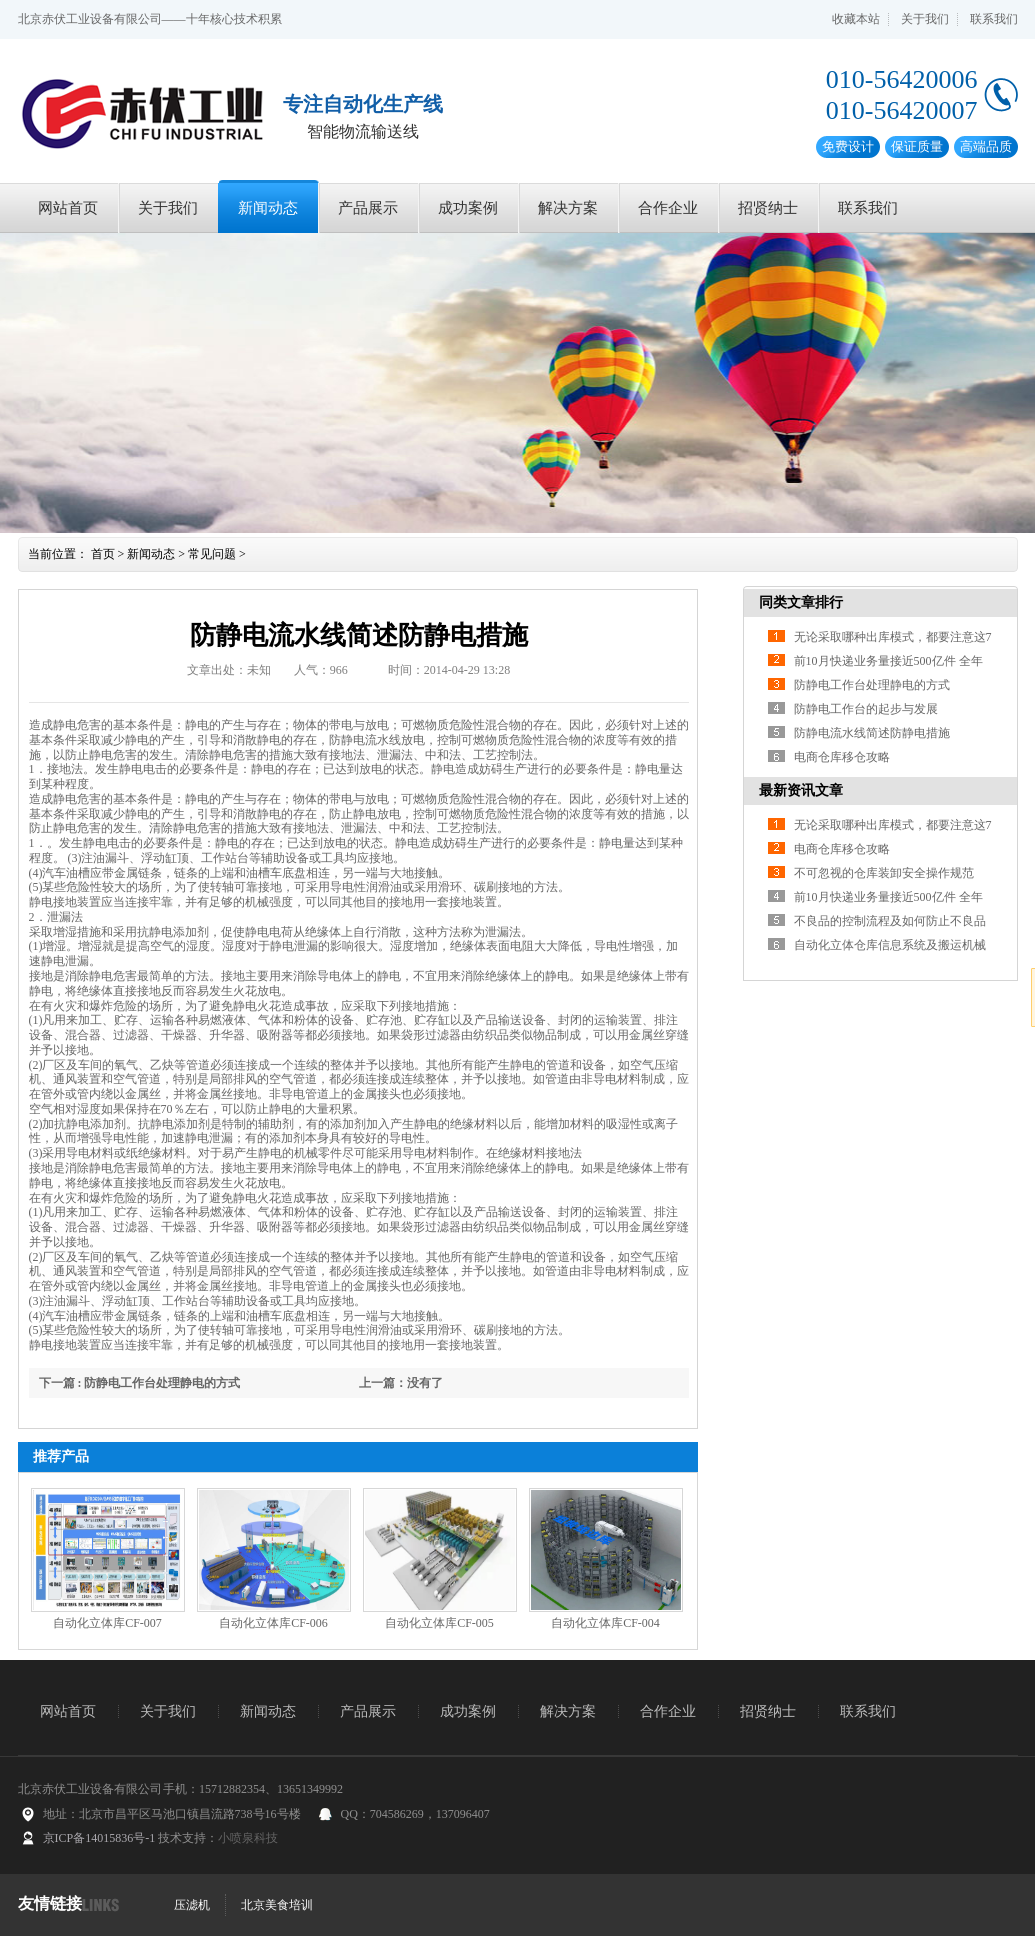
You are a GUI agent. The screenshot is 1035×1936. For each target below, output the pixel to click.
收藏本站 (856, 19)
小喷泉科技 (248, 1838)
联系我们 (994, 19)
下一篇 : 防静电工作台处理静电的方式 (140, 1383)
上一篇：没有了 (401, 1383)
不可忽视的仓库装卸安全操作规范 (884, 873)
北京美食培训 (277, 1905)
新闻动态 (268, 208)
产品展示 (368, 208)
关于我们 (925, 19)
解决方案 (568, 208)
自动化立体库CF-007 (107, 1623)
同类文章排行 (801, 602)
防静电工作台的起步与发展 (866, 709)
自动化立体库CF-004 (605, 1623)
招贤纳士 (768, 208)
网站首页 (68, 208)
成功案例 (468, 208)
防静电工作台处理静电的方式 (872, 685)
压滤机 (192, 1905)
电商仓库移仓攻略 (842, 757)
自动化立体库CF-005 (439, 1623)
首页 (103, 554)
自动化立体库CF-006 (273, 1623)
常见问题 (212, 554)
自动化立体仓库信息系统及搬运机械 (890, 945)
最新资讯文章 (801, 790)
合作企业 (668, 208)
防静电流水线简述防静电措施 (872, 733)
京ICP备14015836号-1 (99, 1838)
